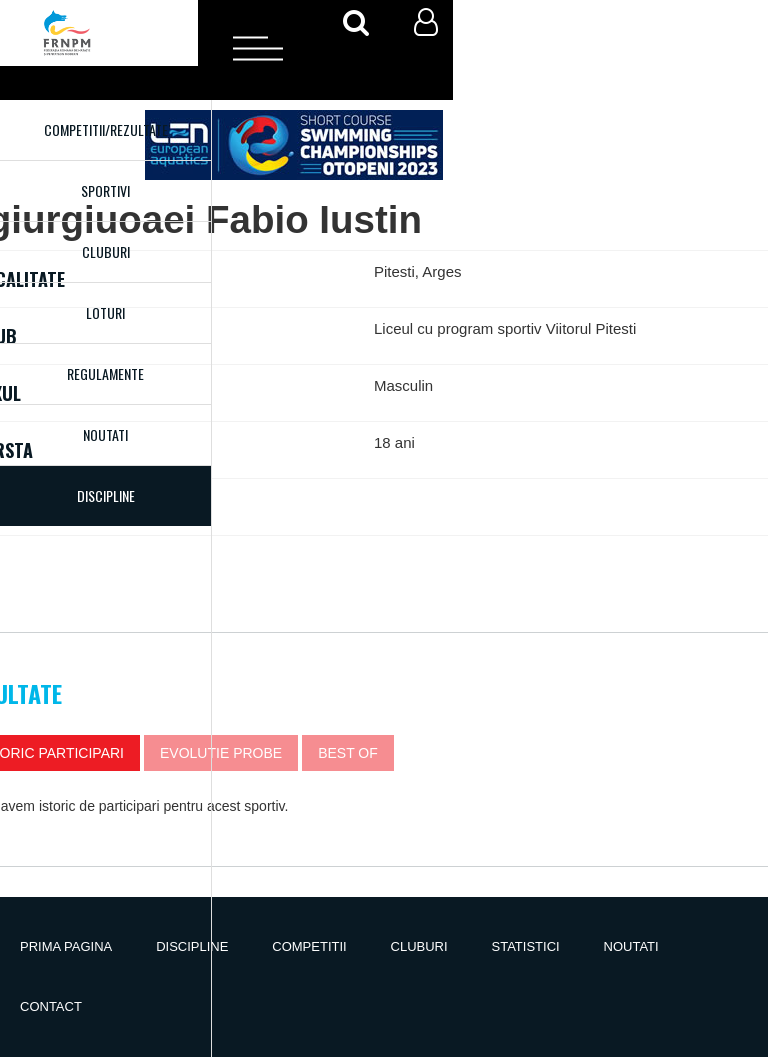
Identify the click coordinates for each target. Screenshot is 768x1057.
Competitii (309, 946)
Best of (348, 753)
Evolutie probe (221, 753)
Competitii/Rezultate (106, 129)
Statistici (526, 946)
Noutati (105, 434)
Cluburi (106, 251)
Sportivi (105, 190)
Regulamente (105, 373)
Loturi (105, 312)
